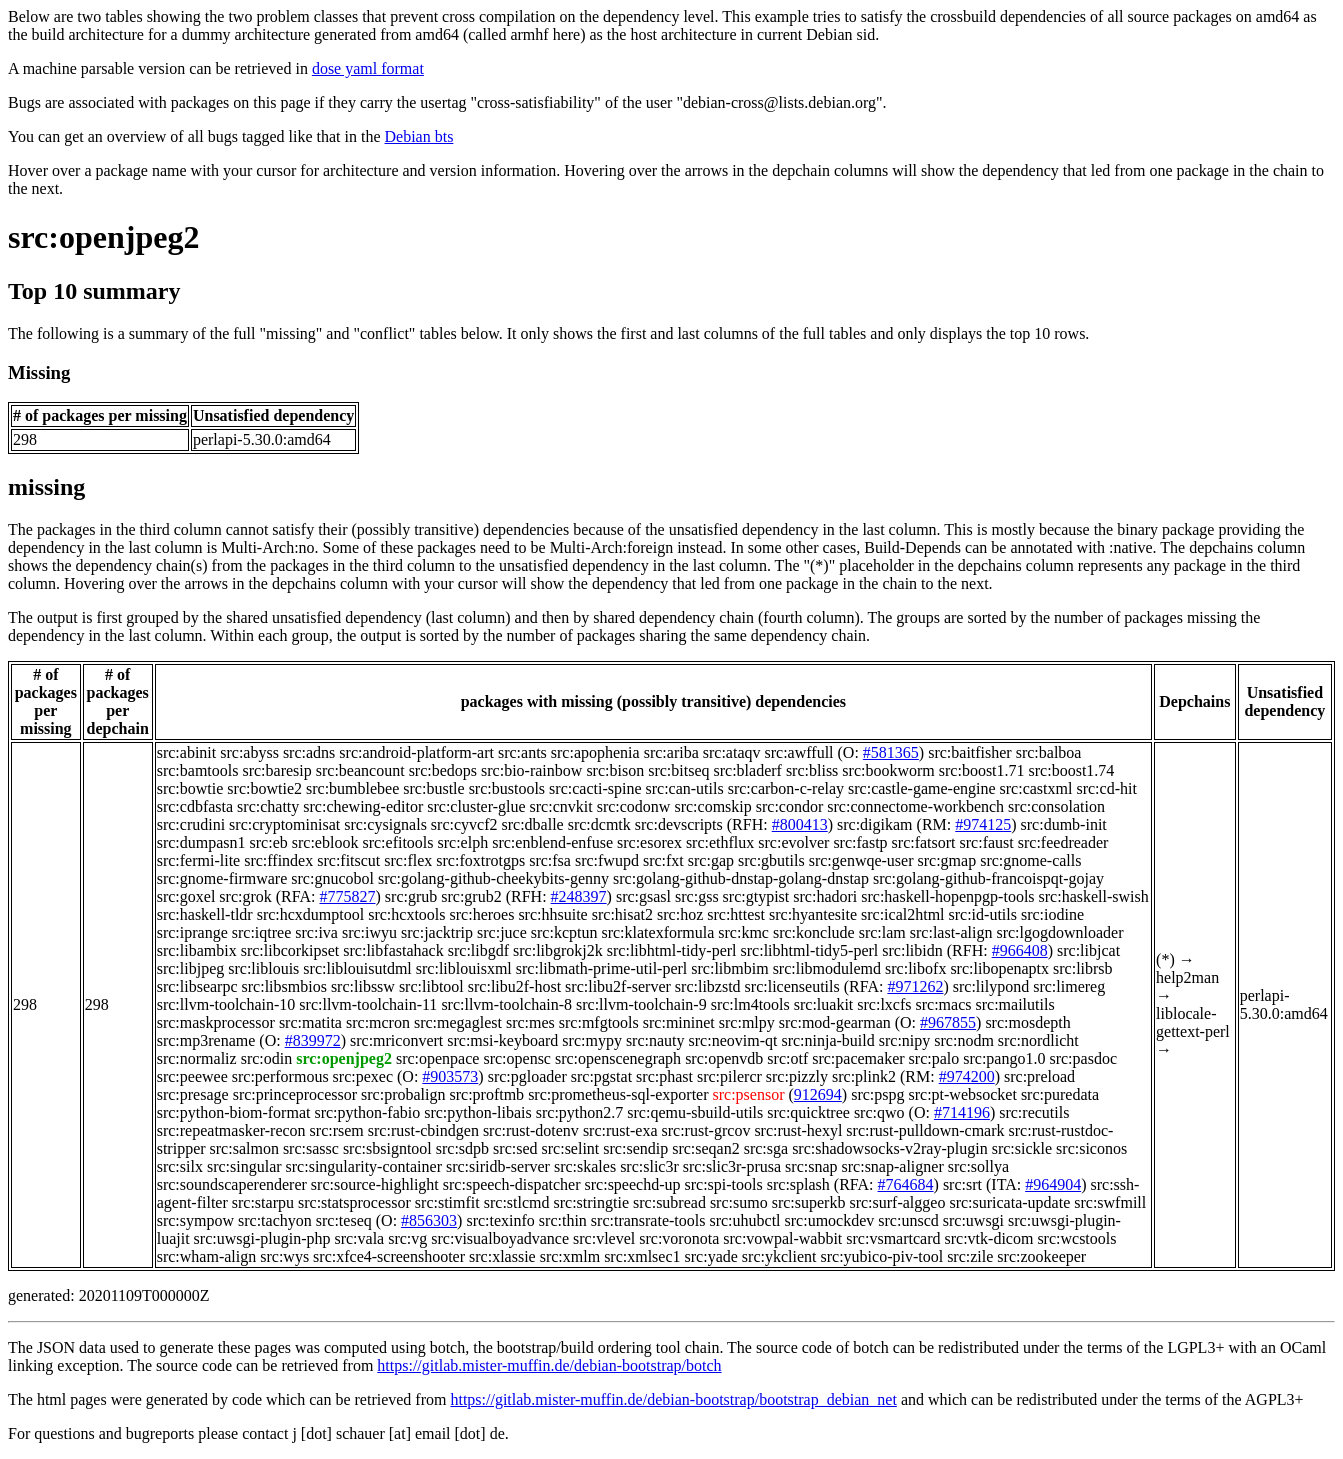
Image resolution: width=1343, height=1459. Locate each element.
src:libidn (912, 950)
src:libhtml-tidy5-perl (810, 950)
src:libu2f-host (514, 986)
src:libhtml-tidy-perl (672, 950)
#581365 (891, 752)
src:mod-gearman (835, 1022)
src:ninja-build (827, 1040)
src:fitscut (348, 860)
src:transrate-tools (648, 1220)
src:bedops (443, 770)
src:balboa (1049, 752)
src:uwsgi (973, 1220)
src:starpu (263, 1202)
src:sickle (1022, 1148)
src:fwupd (607, 860)
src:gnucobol (332, 878)
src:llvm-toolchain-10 (226, 1004)
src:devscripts (679, 824)
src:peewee (192, 1076)
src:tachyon (275, 1220)
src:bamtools (198, 770)
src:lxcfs (884, 1004)
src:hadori (825, 896)
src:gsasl (643, 896)
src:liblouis (263, 968)
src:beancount (360, 770)
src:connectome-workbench (915, 806)
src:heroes (482, 914)
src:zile (970, 1256)
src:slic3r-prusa (732, 1166)
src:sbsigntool (387, 1148)
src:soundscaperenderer (232, 1184)
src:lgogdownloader (1059, 932)
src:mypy (592, 1040)
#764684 (906, 1184)
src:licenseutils (792, 986)
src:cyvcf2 (464, 824)
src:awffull (799, 752)
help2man (1187, 977)
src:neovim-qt (733, 1040)
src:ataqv (732, 752)
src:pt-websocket (962, 1094)
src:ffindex (278, 860)
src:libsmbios (284, 986)
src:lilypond (991, 986)
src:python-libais (478, 1112)
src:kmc (743, 932)
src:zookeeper (1041, 1256)
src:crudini (191, 824)
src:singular (244, 1166)
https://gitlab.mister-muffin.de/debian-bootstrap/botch (549, 1365)
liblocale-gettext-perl (1193, 1022)
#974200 (967, 1076)
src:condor (790, 806)
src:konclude (814, 932)
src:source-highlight (375, 1184)
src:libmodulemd (827, 968)
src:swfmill (1110, 1202)
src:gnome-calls (1030, 860)
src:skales (585, 1166)
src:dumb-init (1064, 824)
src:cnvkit (561, 806)
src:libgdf (478, 950)
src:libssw (363, 986)
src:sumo (739, 1202)
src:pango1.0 (1004, 1058)
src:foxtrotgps (480, 860)
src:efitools (397, 842)
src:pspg (877, 1094)
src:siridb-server (498, 1166)
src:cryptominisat (284, 824)
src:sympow (195, 1220)
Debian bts (419, 136)
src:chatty (268, 806)
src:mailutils (1015, 1004)
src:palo (934, 1058)
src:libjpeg (191, 968)
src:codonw (634, 806)
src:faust (987, 842)
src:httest (736, 914)
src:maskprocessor (216, 1022)
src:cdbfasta (195, 806)
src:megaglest (458, 1022)
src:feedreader (1063, 842)
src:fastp (860, 842)
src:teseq (344, 1220)
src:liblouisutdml (357, 968)
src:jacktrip (437, 932)
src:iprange (192, 932)
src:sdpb (462, 1148)
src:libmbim (729, 968)
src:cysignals (385, 824)
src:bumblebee (352, 788)
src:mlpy (747, 1022)
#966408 (1020, 950)
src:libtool (431, 986)
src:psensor (749, 1094)
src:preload (1039, 1076)
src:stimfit (447, 1202)
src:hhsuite (552, 914)
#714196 (962, 1112)
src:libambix (197, 950)
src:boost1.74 (1072, 770)
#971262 (915, 986)
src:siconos (1091, 1148)
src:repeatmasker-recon (231, 1130)
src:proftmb (486, 1094)
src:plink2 (864, 1076)
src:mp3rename (206, 1040)
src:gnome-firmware (222, 878)
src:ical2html (903, 914)
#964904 (1053, 1184)
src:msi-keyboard (502, 1040)
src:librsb (1083, 968)
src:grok (245, 896)
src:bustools (507, 788)
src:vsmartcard (893, 1238)
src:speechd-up (633, 1184)
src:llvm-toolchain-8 (506, 1004)
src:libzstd (708, 986)
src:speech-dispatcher (512, 1184)
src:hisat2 (622, 914)
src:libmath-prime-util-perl (602, 968)
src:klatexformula (657, 932)
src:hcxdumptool (311, 914)
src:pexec (363, 1076)
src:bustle (433, 788)
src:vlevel (604, 1238)
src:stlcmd (517, 1202)
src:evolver (793, 842)
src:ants (522, 752)
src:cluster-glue (476, 806)
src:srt (962, 1184)
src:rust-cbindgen (423, 1130)
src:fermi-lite (199, 860)
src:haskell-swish (1094, 896)
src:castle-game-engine (921, 788)
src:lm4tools (750, 1004)
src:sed (515, 1148)
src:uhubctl (744, 1220)
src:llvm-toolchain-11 (368, 1004)
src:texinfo (500, 1220)
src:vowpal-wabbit (782, 1238)
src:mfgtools (599, 1022)
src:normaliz (197, 1058)
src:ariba (671, 752)
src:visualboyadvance (500, 1238)
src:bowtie (190, 788)
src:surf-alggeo (897, 1202)
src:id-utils (983, 914)
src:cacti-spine (595, 788)
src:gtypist (756, 896)
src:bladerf (747, 770)
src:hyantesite (813, 914)
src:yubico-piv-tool (882, 1256)
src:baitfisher (970, 752)
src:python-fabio (367, 1112)
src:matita (310, 1022)
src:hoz (680, 914)
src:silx (180, 1166)
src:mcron (378, 1022)
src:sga (766, 1148)
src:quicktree (808, 1112)
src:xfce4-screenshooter (389, 1256)
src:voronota (679, 1238)
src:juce (502, 932)
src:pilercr (729, 1076)
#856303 (429, 1220)
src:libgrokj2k (558, 950)
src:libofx (915, 968)
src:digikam (875, 824)
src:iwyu (369, 932)
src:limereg (1069, 986)
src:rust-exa (620, 1130)
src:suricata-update (1009, 1202)
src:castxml (1036, 788)
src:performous (280, 1076)
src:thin (563, 1220)
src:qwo (879, 1112)
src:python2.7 (580, 1112)
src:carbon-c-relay (786, 788)
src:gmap (947, 860)
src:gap (711, 860)
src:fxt (663, 860)
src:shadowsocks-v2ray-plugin (890, 1148)
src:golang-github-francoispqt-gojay (988, 878)
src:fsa (550, 860)
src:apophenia (595, 752)
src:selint (571, 1148)
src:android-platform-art (416, 752)
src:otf (787, 1058)
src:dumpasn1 (201, 842)
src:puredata (1060, 1094)
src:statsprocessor (354, 1202)
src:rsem (337, 1130)
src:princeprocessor (295, 1094)
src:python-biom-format (234, 1112)
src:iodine (1052, 914)
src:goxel (186, 896)
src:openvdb (724, 1058)
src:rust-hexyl (798, 1130)
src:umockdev (830, 1220)
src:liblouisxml (464, 968)
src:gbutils (771, 860)
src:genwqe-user (861, 860)
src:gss (697, 896)
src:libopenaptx (999, 968)
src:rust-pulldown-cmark (925, 1130)
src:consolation (1056, 806)
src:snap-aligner (893, 1166)
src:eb (269, 842)
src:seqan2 (706, 1148)
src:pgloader (527, 1076)
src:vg (407, 1238)
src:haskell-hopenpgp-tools (947, 896)
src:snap (811, 1166)
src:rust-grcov (706, 1130)
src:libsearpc (197, 986)
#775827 (348, 896)
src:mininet (679, 1022)
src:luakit (824, 1004)
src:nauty (655, 1040)
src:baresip (276, 770)
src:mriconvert (396, 1040)
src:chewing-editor (363, 806)
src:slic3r (649, 1166)
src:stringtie (591, 1202)
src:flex (408, 860)
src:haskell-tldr (205, 914)
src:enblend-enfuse (552, 842)
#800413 (800, 824)
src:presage (193, 1094)
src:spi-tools (724, 1184)
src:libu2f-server (618, 986)
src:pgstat (601, 1076)
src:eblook (325, 842)
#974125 (983, 824)
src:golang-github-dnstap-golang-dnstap (741, 878)
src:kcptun (564, 932)
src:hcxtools (406, 914)
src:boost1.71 (982, 770)
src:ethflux (720, 842)
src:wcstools (1076, 1238)
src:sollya (978, 1166)
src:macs (944, 1004)
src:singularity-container (364, 1166)
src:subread (669, 1202)
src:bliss (812, 770)
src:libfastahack (393, 950)
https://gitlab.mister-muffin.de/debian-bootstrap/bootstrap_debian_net (673, 1399)
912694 (818, 1094)
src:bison (615, 770)
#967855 (948, 1022)
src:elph (463, 842)
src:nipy (905, 1040)
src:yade (711, 1256)
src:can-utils (684, 788)
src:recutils (1034, 1112)
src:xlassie (502, 1256)
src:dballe (533, 824)
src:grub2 (471, 896)
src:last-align (951, 932)
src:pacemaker (858, 1058)
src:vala (359, 1238)
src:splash (798, 1184)
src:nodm (964, 1040)
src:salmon (244, 1148)
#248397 (579, 896)
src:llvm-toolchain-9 (641, 1004)
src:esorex (649, 842)
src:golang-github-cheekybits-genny (493, 878)
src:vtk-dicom (989, 1238)
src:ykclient (779, 1256)
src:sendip (635, 1148)
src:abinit (187, 752)
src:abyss (249, 752)
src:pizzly (797, 1076)
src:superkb (809, 1202)
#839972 (313, 1040)
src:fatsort (924, 842)
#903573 (450, 1076)
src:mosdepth (1027, 1022)
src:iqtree (262, 932)
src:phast (664, 1076)
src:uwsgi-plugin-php (262, 1238)
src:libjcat (1088, 950)
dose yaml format (368, 68)
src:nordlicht (1038, 1040)
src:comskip (712, 806)
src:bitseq (678, 770)
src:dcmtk (599, 824)
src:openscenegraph (618, 1058)
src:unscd (908, 1220)
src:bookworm (888, 770)
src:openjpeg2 (103, 237)
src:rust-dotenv (531, 1130)
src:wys (284, 1256)
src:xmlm (570, 1256)
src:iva (316, 932)
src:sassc (311, 1148)
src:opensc (517, 1058)
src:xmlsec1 (642, 1256)
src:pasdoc (1083, 1058)
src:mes (530, 1022)
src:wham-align (207, 1256)
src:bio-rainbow (531, 770)
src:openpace (438, 1058)
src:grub (411, 896)
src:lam (882, 932)
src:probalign (403, 1094)
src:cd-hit (1106, 788)
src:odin (267, 1058)
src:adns (309, 752)
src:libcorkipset (290, 950)
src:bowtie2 (264, 788)
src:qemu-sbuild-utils (695, 1112)
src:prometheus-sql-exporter (618, 1094)
